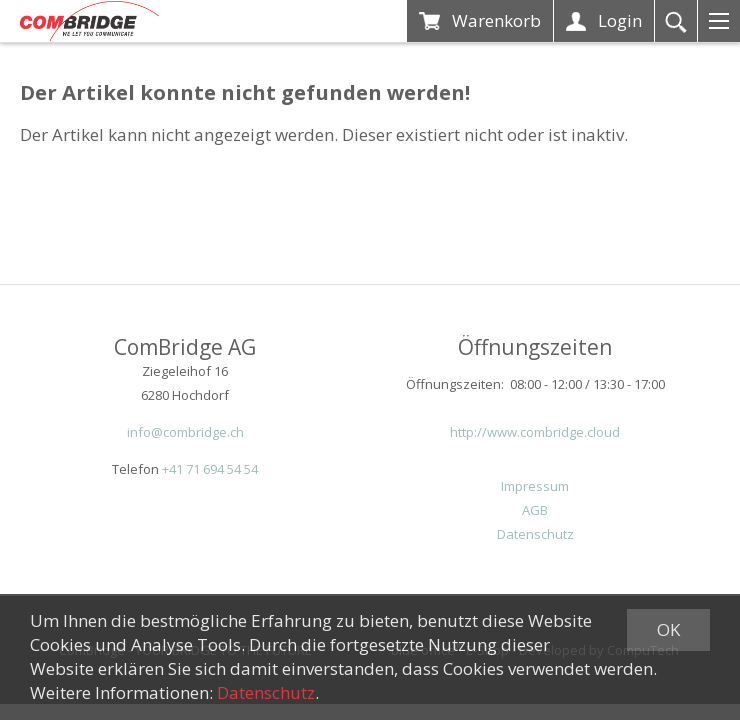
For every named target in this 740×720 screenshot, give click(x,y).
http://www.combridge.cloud (535, 432)
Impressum (535, 486)
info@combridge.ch (185, 432)
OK (668, 629)
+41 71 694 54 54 (210, 469)
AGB (535, 510)
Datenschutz (535, 534)
